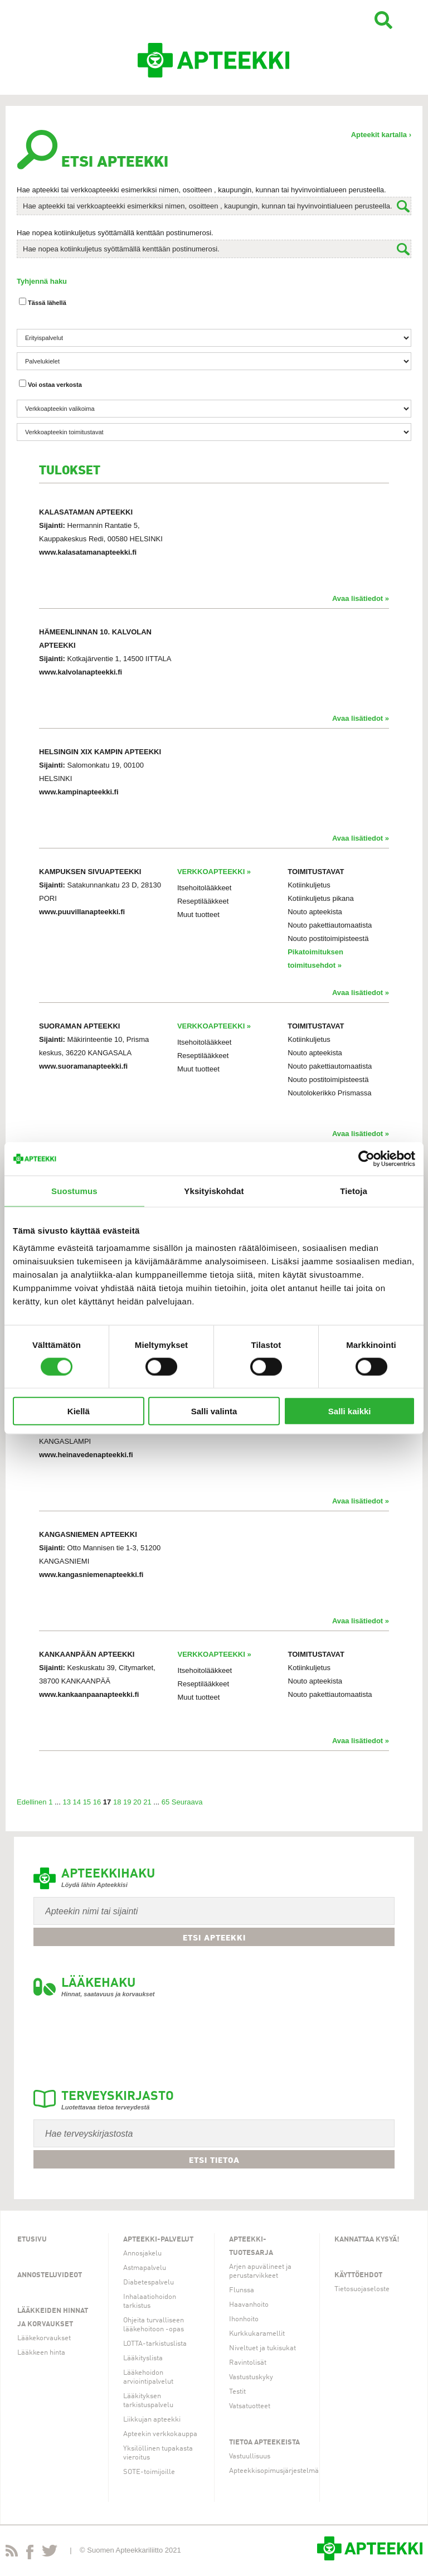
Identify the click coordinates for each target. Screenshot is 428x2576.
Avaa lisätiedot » (360, 598)
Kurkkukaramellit (257, 2333)
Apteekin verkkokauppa (160, 2434)
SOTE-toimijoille (149, 2472)
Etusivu (32, 2239)
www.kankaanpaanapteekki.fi (89, 1694)
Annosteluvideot (49, 2275)
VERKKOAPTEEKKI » (214, 871)
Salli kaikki (349, 1411)
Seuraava (187, 1802)
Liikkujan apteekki (152, 2419)
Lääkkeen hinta (41, 2352)
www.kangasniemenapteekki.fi (91, 1574)
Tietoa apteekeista (264, 2442)
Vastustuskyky (251, 2377)
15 (87, 1802)
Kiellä (78, 1411)
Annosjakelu (142, 2253)
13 (66, 1802)
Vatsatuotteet (249, 2406)
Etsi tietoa (214, 2160)
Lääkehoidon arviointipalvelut (148, 2377)
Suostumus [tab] (74, 1190)
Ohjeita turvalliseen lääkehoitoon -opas (153, 2325)
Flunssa (241, 2290)
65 (165, 1802)
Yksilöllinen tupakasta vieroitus (158, 2453)
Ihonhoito (244, 2319)
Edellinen (32, 1802)
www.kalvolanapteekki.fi (80, 672)
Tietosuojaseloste (362, 2289)
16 (97, 1802)
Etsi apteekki (214, 1938)
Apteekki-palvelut (158, 2239)
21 (147, 1802)
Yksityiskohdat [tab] (214, 1190)
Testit (237, 2391)
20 (137, 1802)
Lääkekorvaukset (44, 2338)
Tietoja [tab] (353, 1190)
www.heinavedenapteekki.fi (86, 1454)
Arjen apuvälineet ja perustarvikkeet (260, 2271)
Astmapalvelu (144, 2268)
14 (77, 1802)
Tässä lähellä (42, 302)
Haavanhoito (249, 2304)
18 (117, 1802)
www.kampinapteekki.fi (79, 792)
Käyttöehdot (358, 2275)
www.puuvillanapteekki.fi (82, 912)
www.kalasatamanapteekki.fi (88, 552)
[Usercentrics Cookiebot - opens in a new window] (366, 1158)
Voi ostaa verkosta (50, 384)
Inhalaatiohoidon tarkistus (149, 2301)
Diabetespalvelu (148, 2282)
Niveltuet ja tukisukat (262, 2348)
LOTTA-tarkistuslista (155, 2343)
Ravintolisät (247, 2362)
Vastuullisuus (249, 2456)
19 (127, 1802)
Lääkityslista (143, 2358)
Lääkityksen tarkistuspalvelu (148, 2401)
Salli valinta (214, 1411)
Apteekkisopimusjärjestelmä (274, 2471)
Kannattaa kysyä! (367, 2239)
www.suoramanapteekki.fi (83, 1066)
